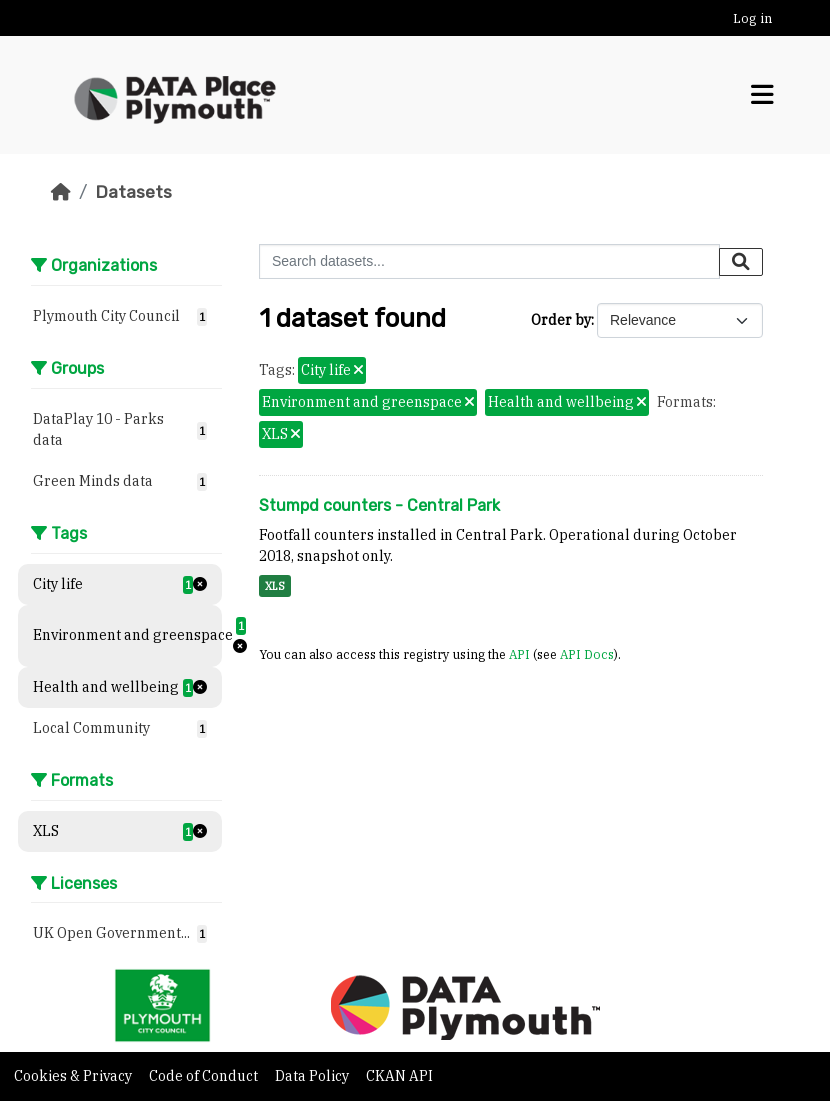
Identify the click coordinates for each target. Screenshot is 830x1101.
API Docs (587, 654)
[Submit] (741, 262)
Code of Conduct (205, 1076)
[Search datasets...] (489, 261)
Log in (752, 18)
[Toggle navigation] (762, 95)
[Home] (61, 192)
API (519, 654)
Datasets (133, 192)
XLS (275, 586)
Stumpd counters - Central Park (379, 505)
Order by (561, 320)
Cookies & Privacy (74, 1076)
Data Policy (313, 1076)
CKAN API (399, 1076)
